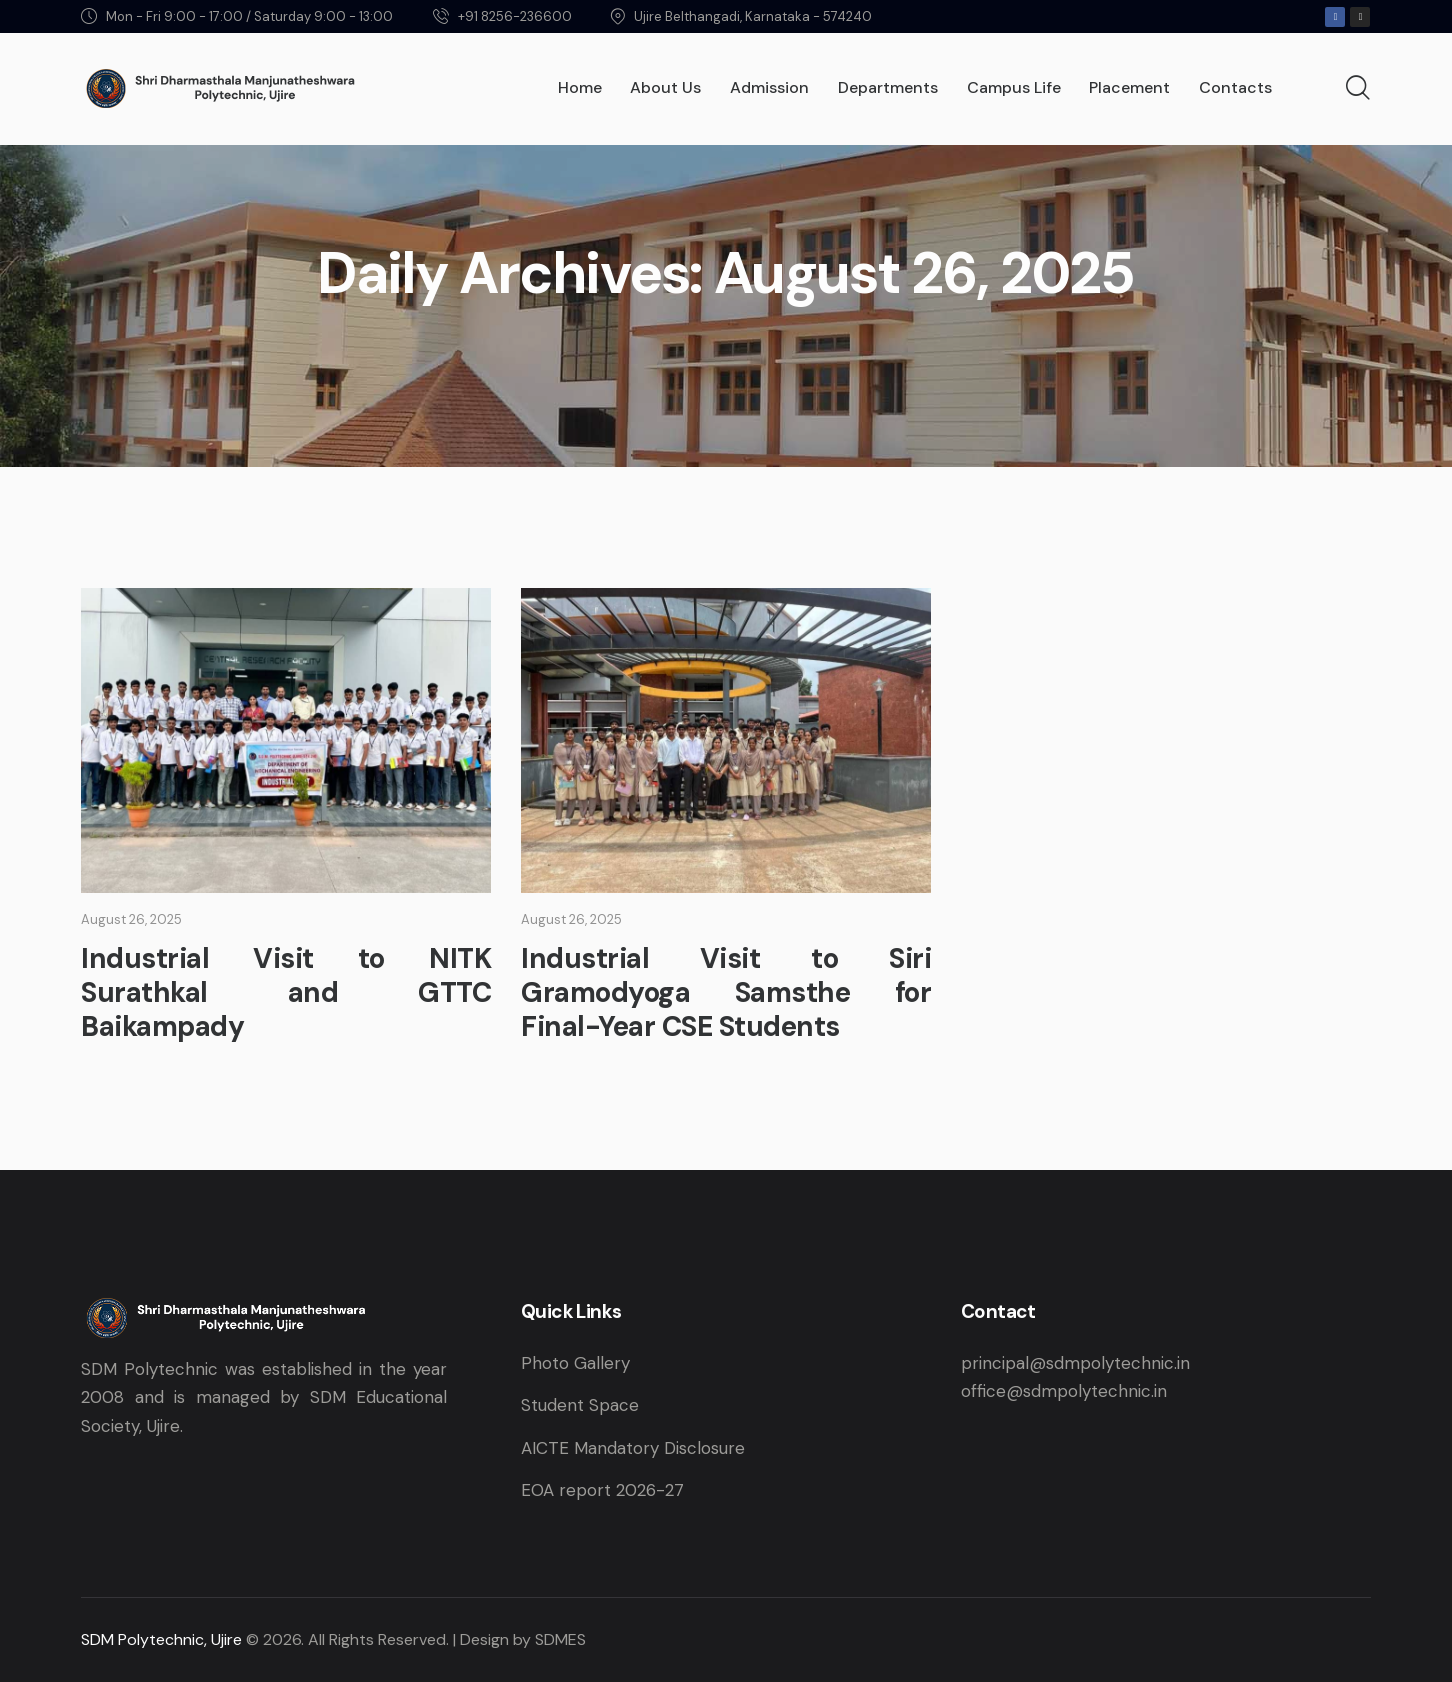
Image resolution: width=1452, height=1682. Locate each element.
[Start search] (1358, 89)
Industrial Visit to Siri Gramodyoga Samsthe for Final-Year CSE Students (726, 993)
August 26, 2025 (131, 919)
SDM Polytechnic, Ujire (161, 1639)
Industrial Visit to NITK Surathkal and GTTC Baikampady (286, 993)
